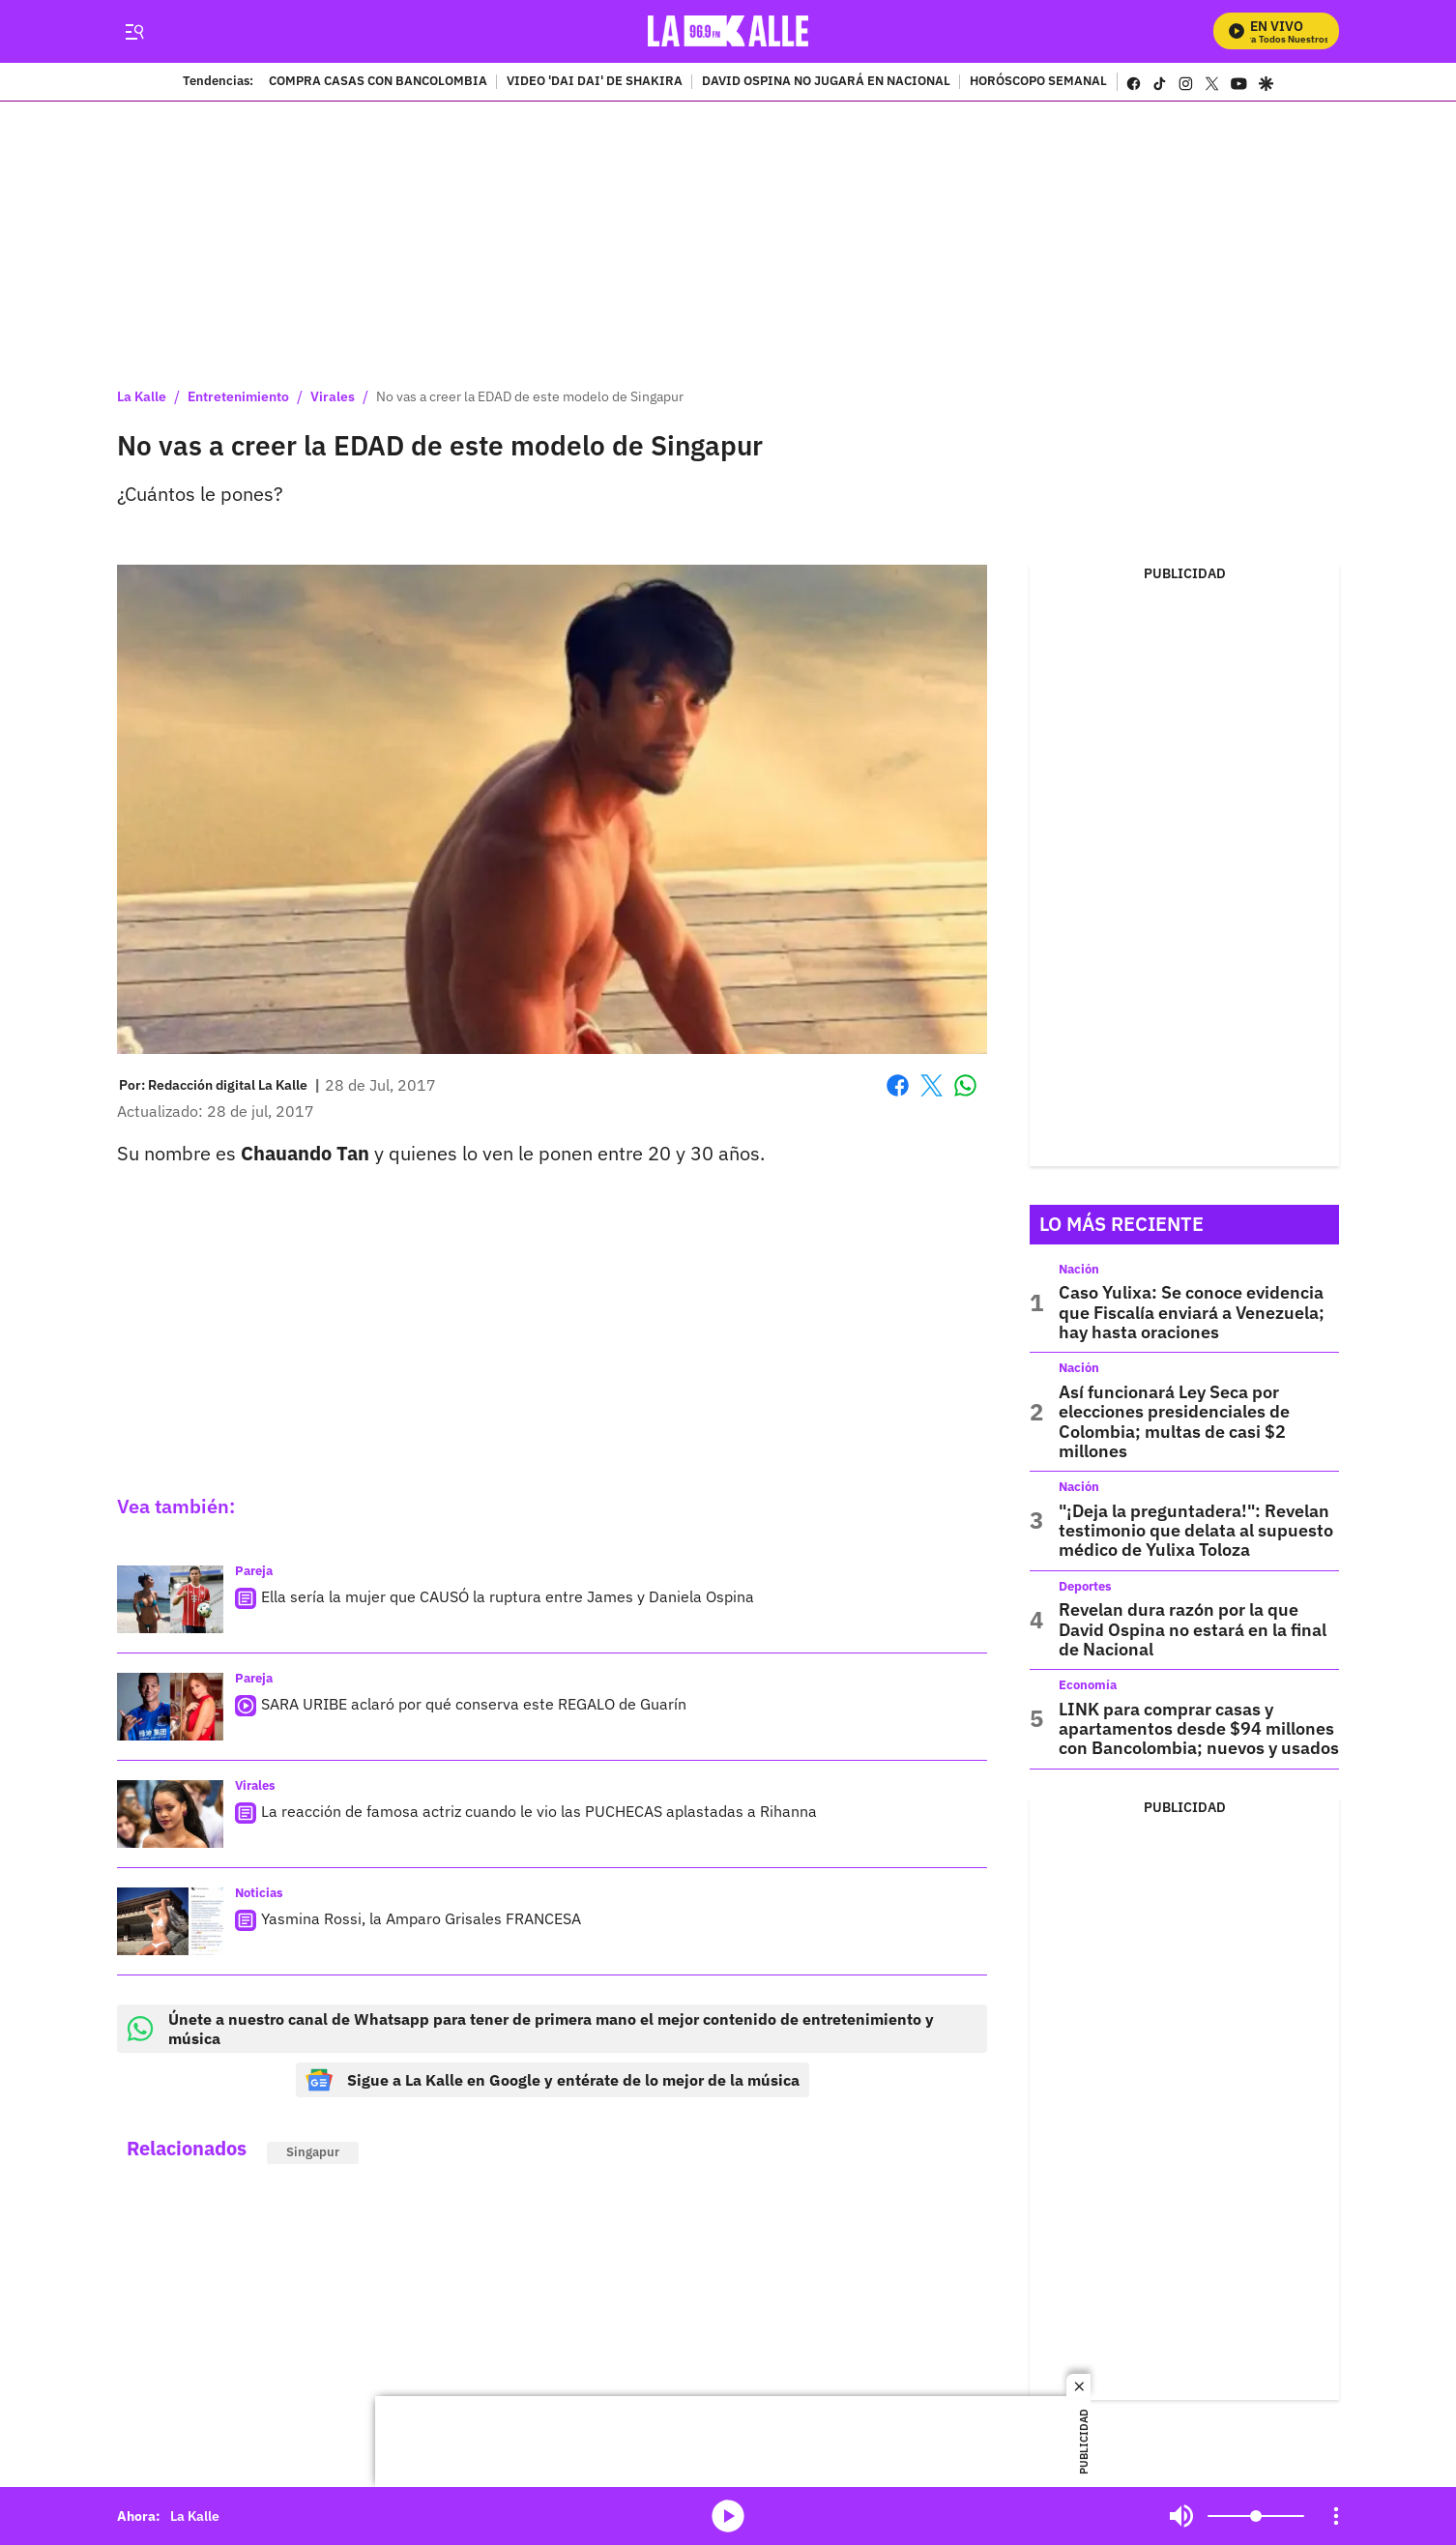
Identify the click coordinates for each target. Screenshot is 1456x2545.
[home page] (728, 31)
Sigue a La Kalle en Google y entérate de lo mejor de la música (553, 2079)
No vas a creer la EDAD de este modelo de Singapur (530, 396)
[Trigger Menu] (134, 31)
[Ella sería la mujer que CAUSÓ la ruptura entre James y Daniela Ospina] (170, 1599)
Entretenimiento (238, 396)
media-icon (728, 2516)
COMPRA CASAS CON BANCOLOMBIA (378, 82)
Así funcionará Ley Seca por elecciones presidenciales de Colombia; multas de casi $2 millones (1174, 1421)
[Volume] (1256, 2516)
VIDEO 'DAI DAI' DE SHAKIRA (595, 82)
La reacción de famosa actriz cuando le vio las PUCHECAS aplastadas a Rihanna (539, 1811)
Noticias (259, 1893)
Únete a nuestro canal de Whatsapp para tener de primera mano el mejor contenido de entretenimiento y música (530, 2028)
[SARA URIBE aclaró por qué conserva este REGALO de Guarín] (170, 1707)
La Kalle (141, 396)
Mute (1181, 2516)
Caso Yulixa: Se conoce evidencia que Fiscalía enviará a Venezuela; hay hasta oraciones (1192, 1312)
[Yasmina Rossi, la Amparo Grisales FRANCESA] (170, 1921)
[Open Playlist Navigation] (1336, 2516)
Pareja (254, 1571)
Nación (1079, 1269)
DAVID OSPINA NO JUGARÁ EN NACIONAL (826, 82)
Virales (332, 396)
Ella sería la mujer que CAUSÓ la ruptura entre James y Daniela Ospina (507, 1596)
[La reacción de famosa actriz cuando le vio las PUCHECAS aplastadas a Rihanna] (170, 1814)
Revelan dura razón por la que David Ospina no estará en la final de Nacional (1192, 1629)
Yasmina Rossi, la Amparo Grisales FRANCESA (421, 1918)
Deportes (1085, 1586)
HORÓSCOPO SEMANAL (1038, 82)
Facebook (898, 1085)
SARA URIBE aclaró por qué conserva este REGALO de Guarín (473, 1703)
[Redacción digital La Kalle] (227, 1085)
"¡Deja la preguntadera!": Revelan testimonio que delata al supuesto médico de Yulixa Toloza (1196, 1531)
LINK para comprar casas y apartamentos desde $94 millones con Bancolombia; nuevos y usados (1199, 1729)
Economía (1088, 1685)
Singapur (312, 2152)
